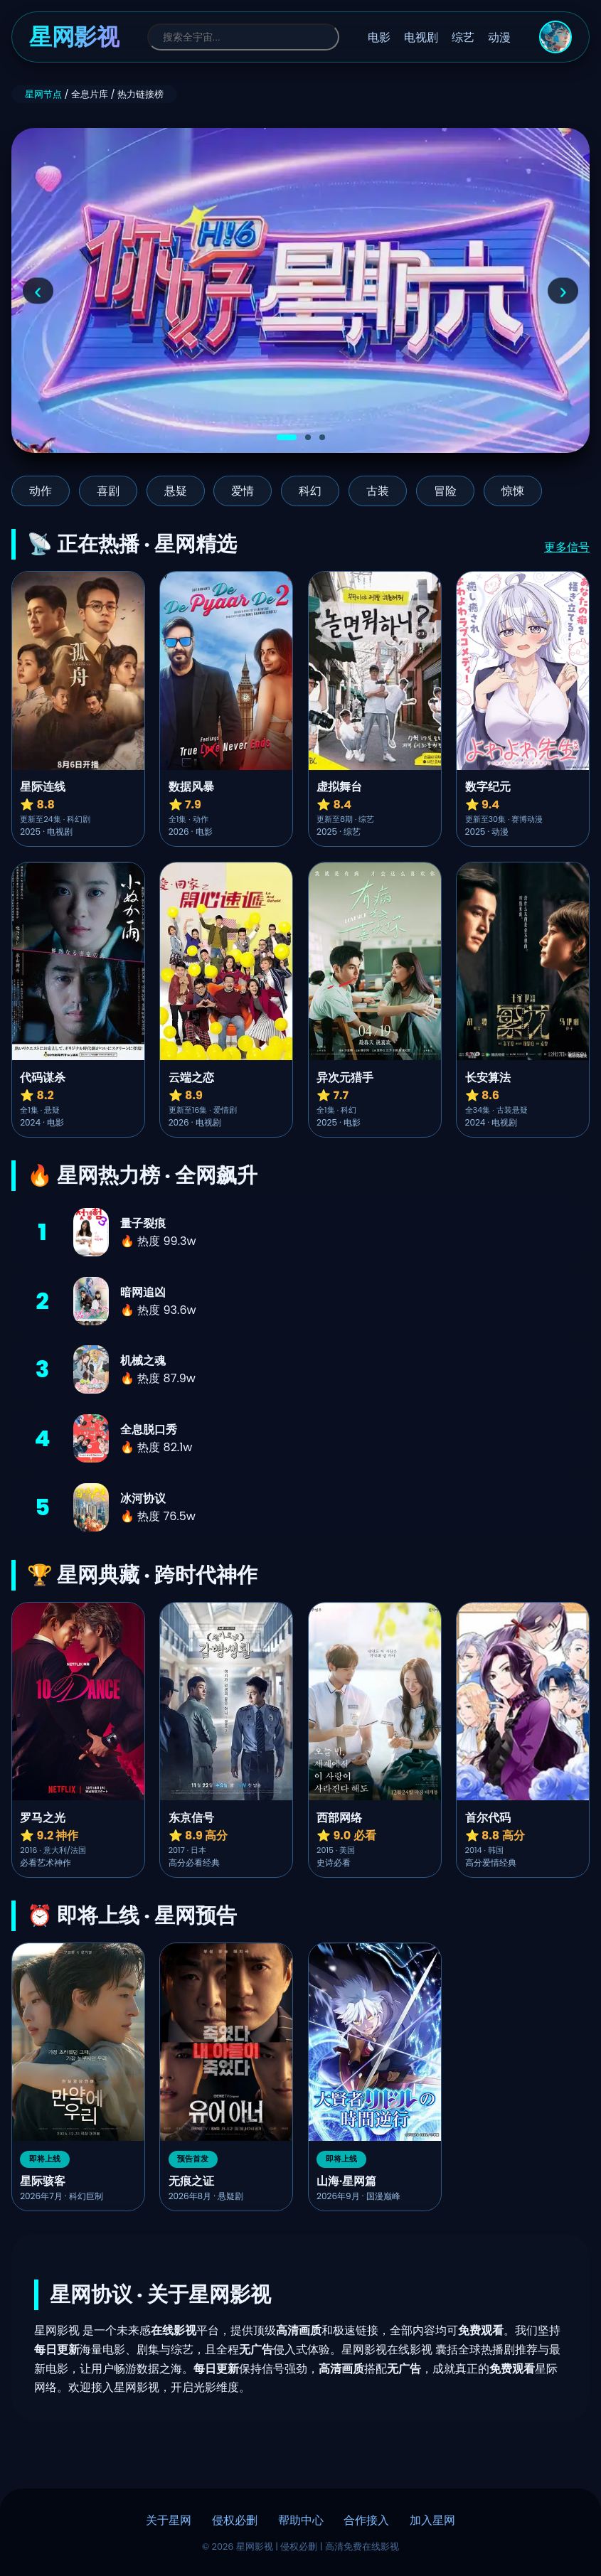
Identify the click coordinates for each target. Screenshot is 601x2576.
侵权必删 (234, 2520)
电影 (379, 37)
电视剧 (421, 37)
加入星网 (432, 2520)
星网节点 (43, 94)
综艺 (463, 37)
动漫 (499, 37)
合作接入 (366, 2520)
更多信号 (567, 547)
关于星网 (168, 2520)
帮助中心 (301, 2520)
